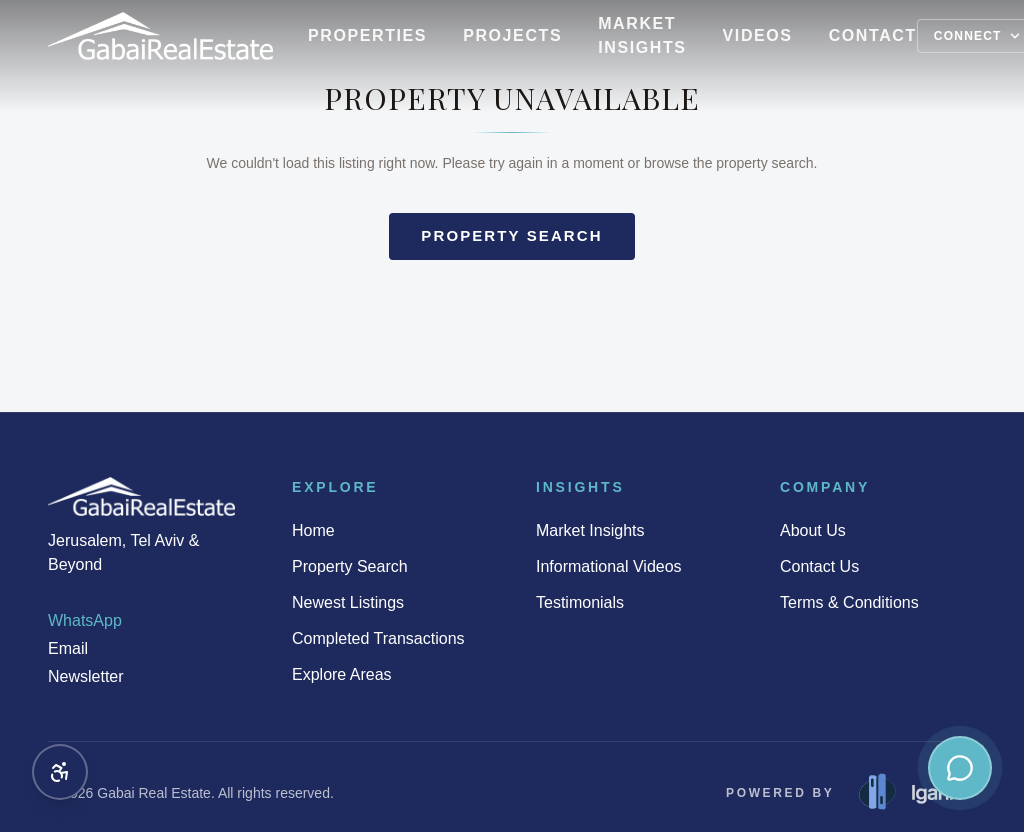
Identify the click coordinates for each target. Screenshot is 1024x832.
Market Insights (642, 35)
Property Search (350, 566)
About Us (813, 530)
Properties (367, 35)
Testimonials (580, 602)
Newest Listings (348, 602)
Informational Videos (609, 566)
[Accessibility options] (60, 772)
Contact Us (819, 566)
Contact (873, 35)
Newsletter (86, 676)
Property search (511, 235)
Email (68, 648)
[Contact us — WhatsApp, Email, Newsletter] (960, 768)
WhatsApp (85, 620)
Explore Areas (342, 674)
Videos (758, 35)
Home (313, 530)
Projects (512, 35)
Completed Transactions (378, 638)
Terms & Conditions (849, 602)
